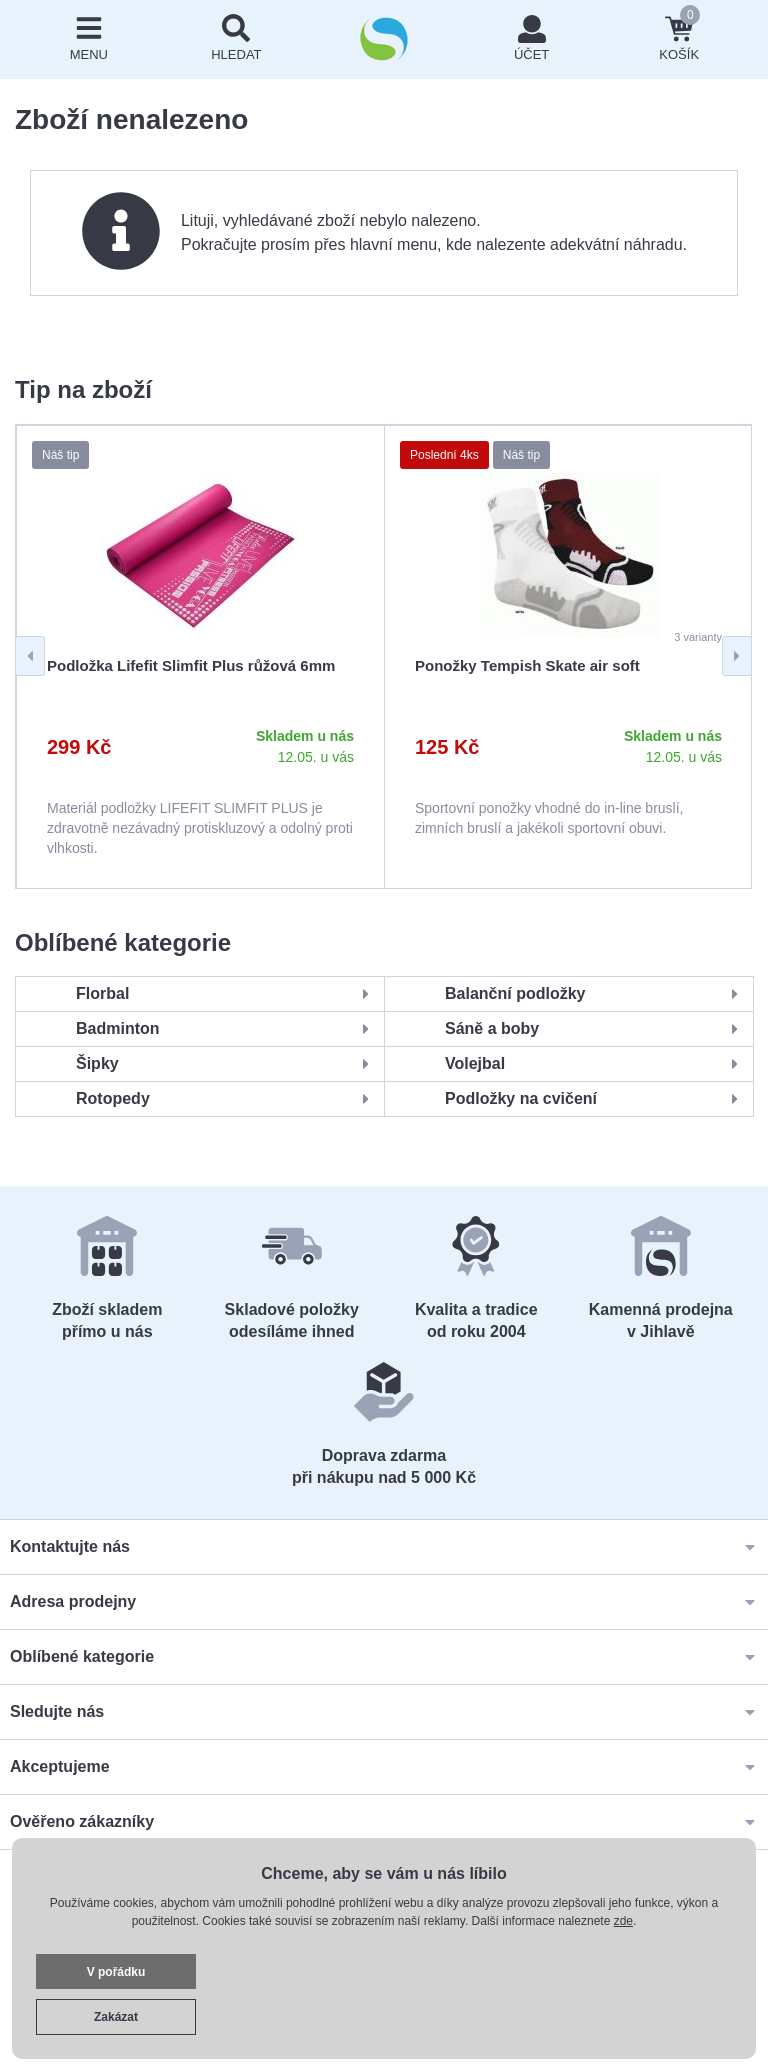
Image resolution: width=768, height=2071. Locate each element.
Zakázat (116, 2017)
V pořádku (116, 1972)
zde (623, 1921)
